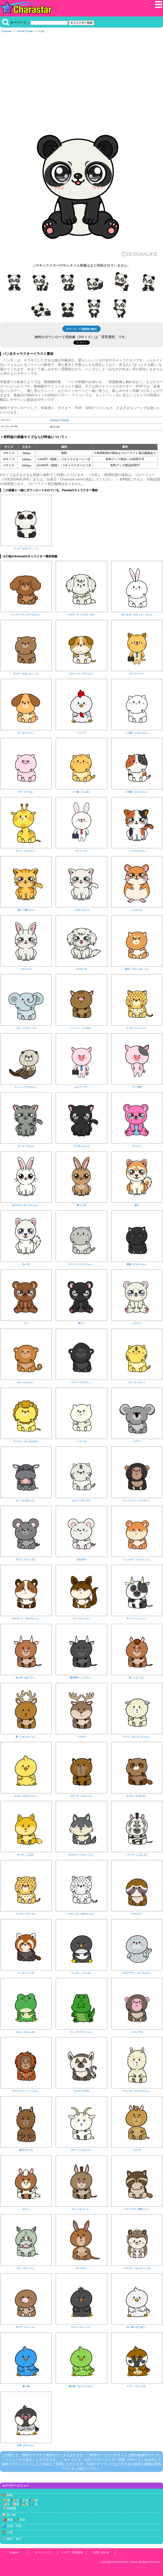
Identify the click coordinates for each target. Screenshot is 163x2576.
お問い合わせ (101, 2552)
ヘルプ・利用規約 (72, 2552)
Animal (20, 31)
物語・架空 (14, 2538)
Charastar (6, 31)
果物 (10, 2519)
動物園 (11, 2508)
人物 (10, 2532)
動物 (10, 2495)
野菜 (22, 2519)
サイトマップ (43, 2552)
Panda (29, 31)
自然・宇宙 (14, 2526)
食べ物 (11, 2514)
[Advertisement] (81, 67)
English (14, 2552)
